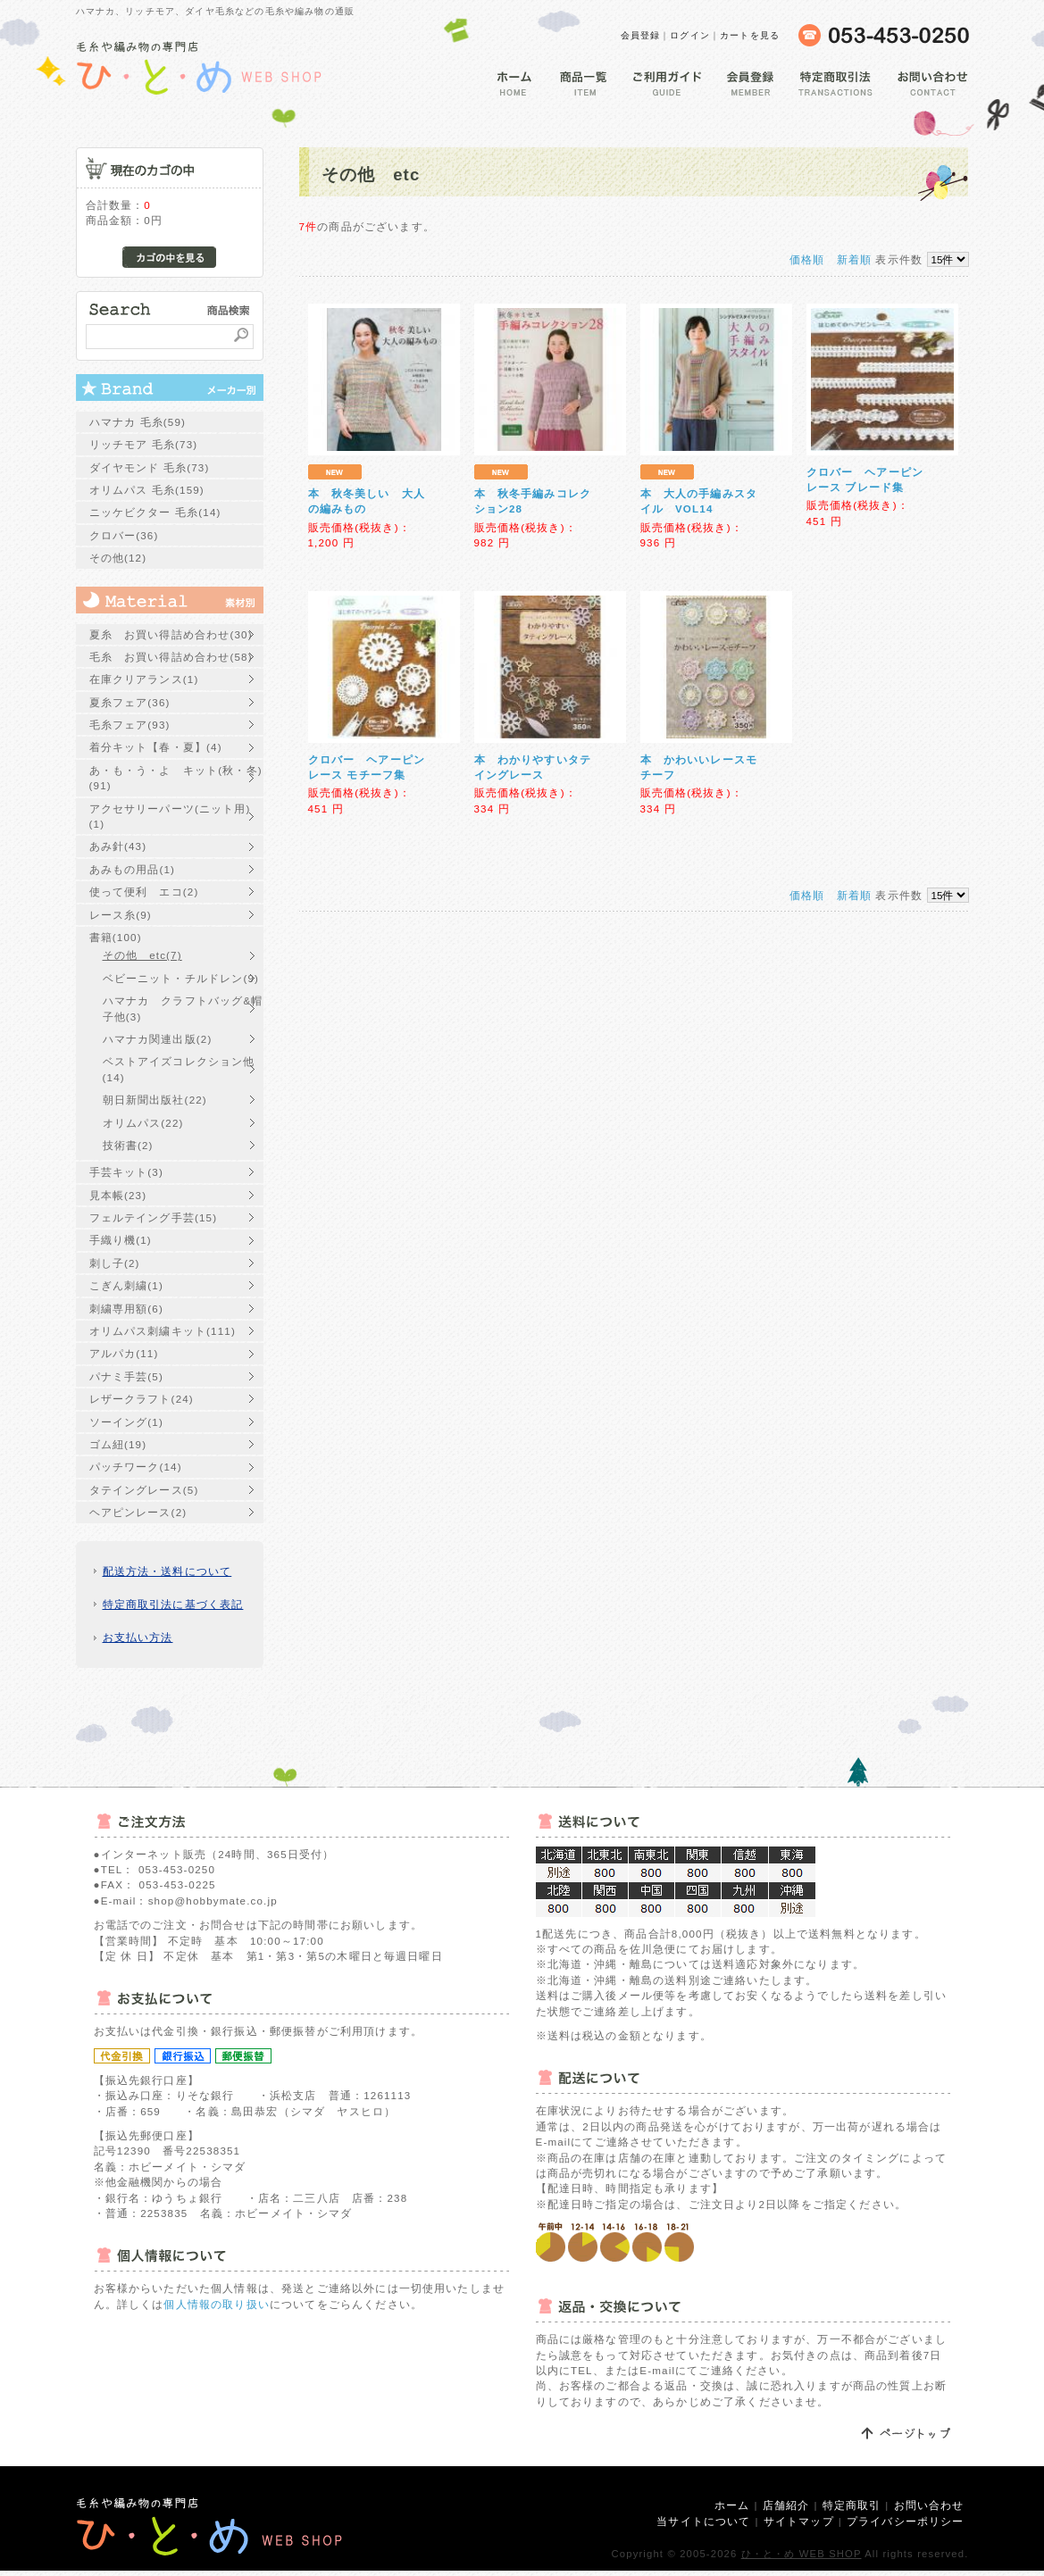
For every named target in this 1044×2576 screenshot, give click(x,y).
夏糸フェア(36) (130, 702)
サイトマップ (799, 2521)
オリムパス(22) (143, 1123)
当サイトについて (703, 2521)
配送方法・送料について (167, 1571)
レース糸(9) (120, 915)
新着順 (854, 259)
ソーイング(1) (126, 1422)
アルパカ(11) (124, 1353)
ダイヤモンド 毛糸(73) (149, 467)
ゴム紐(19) (118, 1444)
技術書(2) (128, 1145)
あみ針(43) (118, 846)
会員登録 (641, 35)
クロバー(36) (124, 535)
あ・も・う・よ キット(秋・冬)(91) (176, 777)
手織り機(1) (120, 1240)
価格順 (806, 259)
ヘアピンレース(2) (138, 1512)
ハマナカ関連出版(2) (158, 1039)
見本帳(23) (118, 1195)
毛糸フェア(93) (130, 724)
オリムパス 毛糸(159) (147, 490)
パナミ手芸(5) (126, 1376)
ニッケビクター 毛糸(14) (155, 512)
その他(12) (118, 557)
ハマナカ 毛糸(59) (138, 422)
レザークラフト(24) (141, 1399)
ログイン (690, 35)
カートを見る (750, 35)
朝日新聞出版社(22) (155, 1099)
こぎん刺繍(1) (126, 1285)
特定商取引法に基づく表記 (173, 1604)
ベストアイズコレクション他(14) (179, 1068)
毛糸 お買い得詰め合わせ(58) (171, 657)
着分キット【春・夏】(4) (155, 747)
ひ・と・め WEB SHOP (801, 2553)
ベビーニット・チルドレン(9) (181, 978)
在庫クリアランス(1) (144, 679)
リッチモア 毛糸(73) (143, 444)
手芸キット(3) (126, 1172)
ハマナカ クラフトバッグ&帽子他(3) (183, 1008)
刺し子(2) (114, 1263)
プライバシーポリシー (906, 2521)
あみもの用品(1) (132, 869)
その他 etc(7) (142, 955)
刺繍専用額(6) (126, 1308)
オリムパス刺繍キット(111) (162, 1331)
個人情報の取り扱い (216, 2304)
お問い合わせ (929, 2505)
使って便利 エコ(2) (144, 891)
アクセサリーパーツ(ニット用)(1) (170, 816)
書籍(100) (115, 937)
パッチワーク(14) (135, 1466)
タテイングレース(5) (144, 1490)
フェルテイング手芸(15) (153, 1217)
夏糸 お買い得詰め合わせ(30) (171, 634)
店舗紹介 (786, 2505)
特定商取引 (852, 2505)
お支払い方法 (138, 1637)
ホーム (731, 2505)
